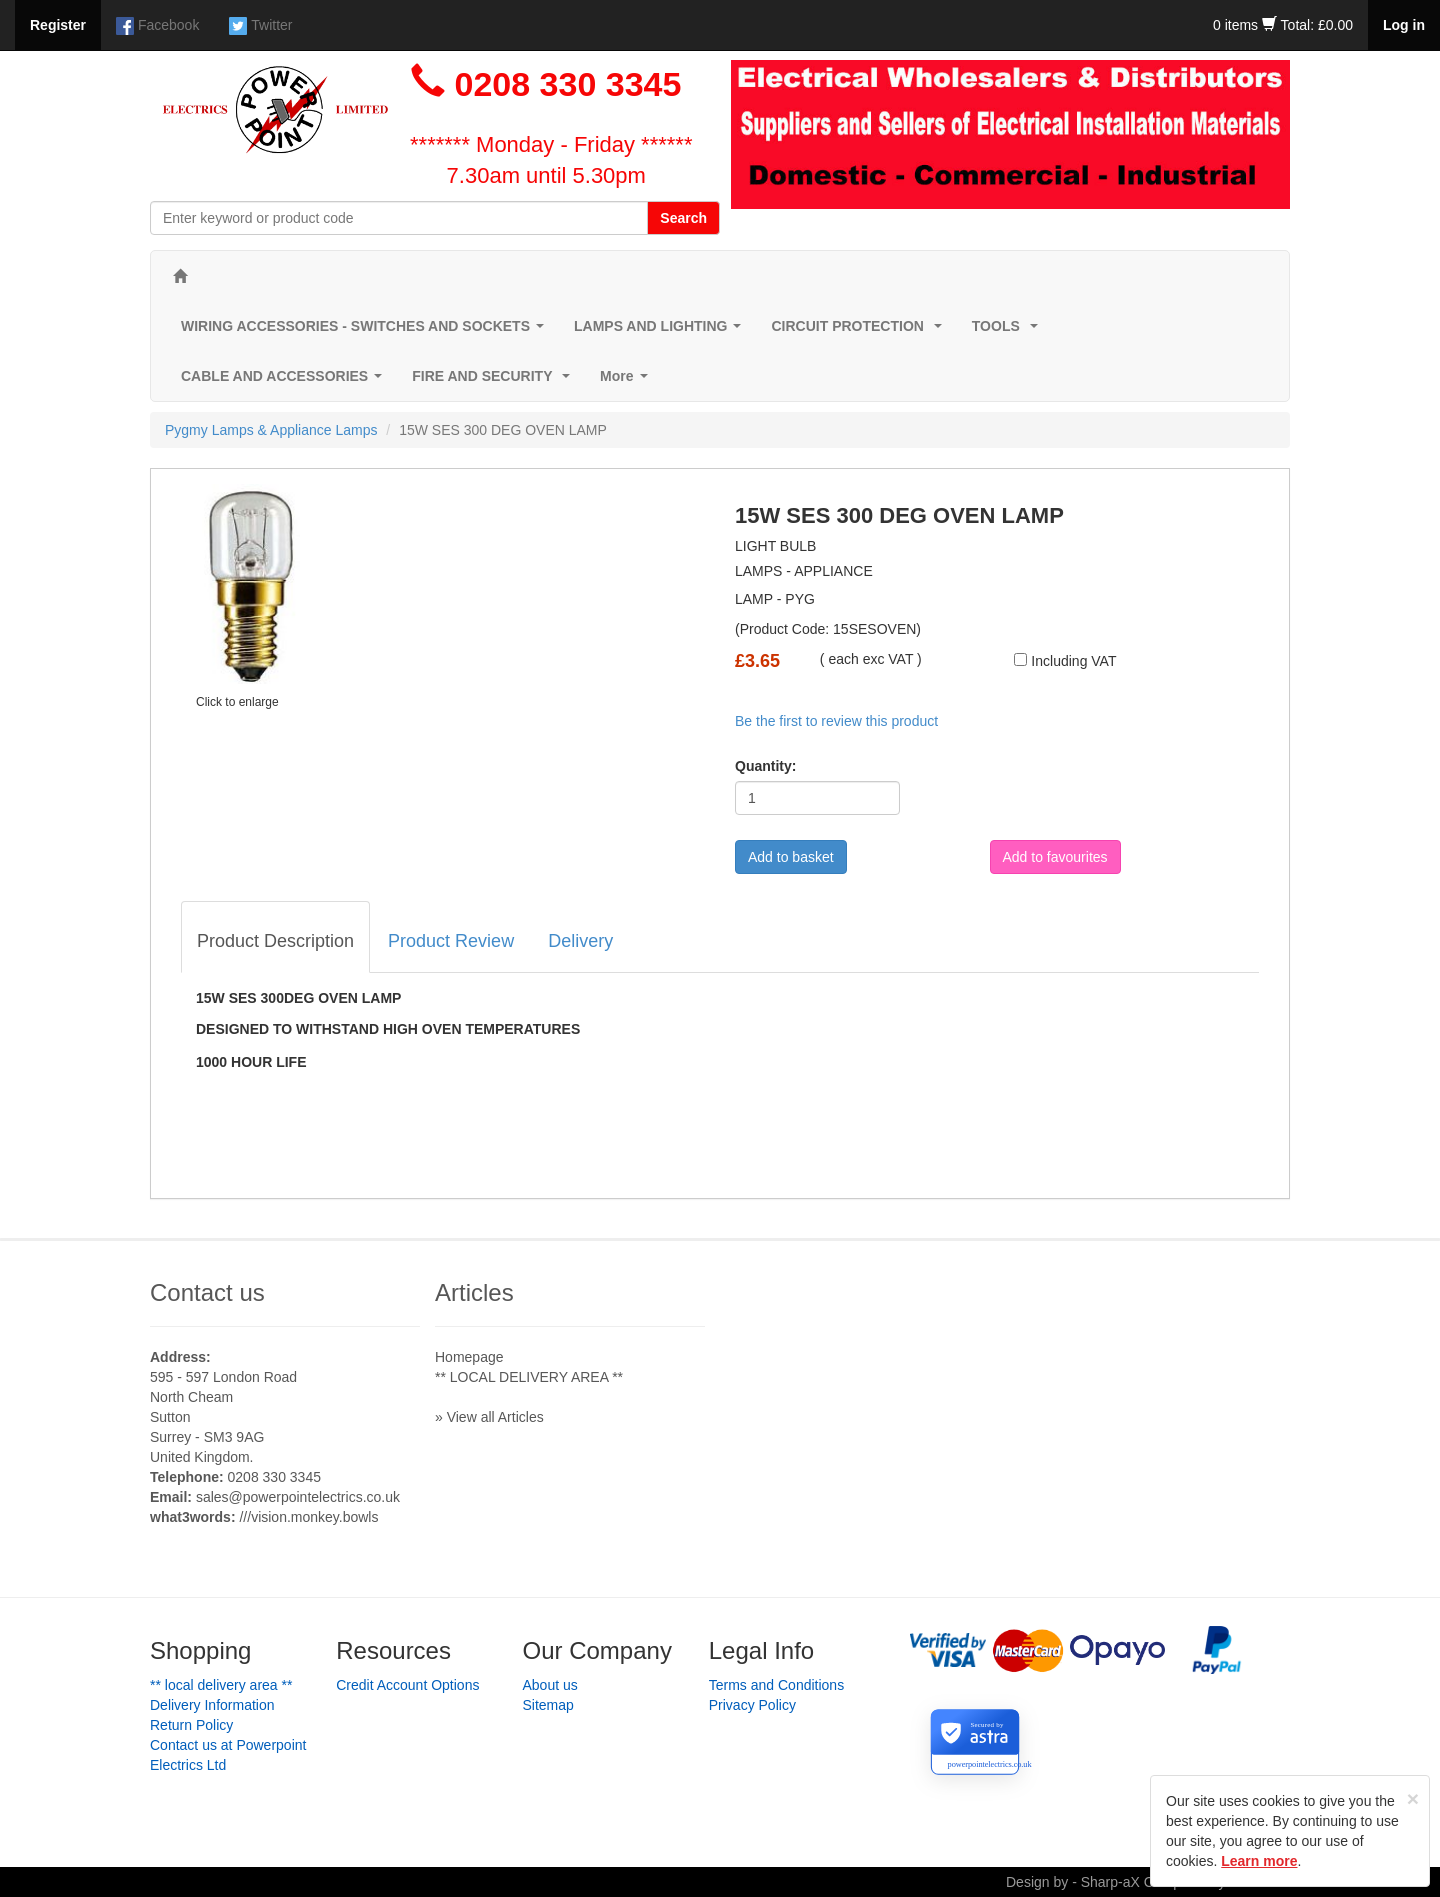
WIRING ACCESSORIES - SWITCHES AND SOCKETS (366, 331)
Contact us (207, 1292)
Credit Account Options (407, 1685)
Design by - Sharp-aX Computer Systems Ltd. (1148, 1882)
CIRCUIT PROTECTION (860, 331)
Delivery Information (212, 1705)
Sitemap (548, 1705)
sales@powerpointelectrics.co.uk (298, 1497)
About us (550, 1685)
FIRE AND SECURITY (495, 381)
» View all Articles (489, 1417)
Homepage (469, 1357)
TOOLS (1009, 331)
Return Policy (191, 1725)
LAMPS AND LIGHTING (661, 331)
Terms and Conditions (776, 1685)
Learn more (1259, 1861)
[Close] (1413, 1798)
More (627, 381)
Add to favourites (1055, 857)
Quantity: (765, 766)
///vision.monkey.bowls (308, 1517)
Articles (474, 1292)
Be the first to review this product (836, 721)
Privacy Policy (752, 1705)
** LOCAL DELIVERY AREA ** (529, 1377)
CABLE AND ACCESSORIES (285, 381)
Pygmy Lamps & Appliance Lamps (271, 430)
